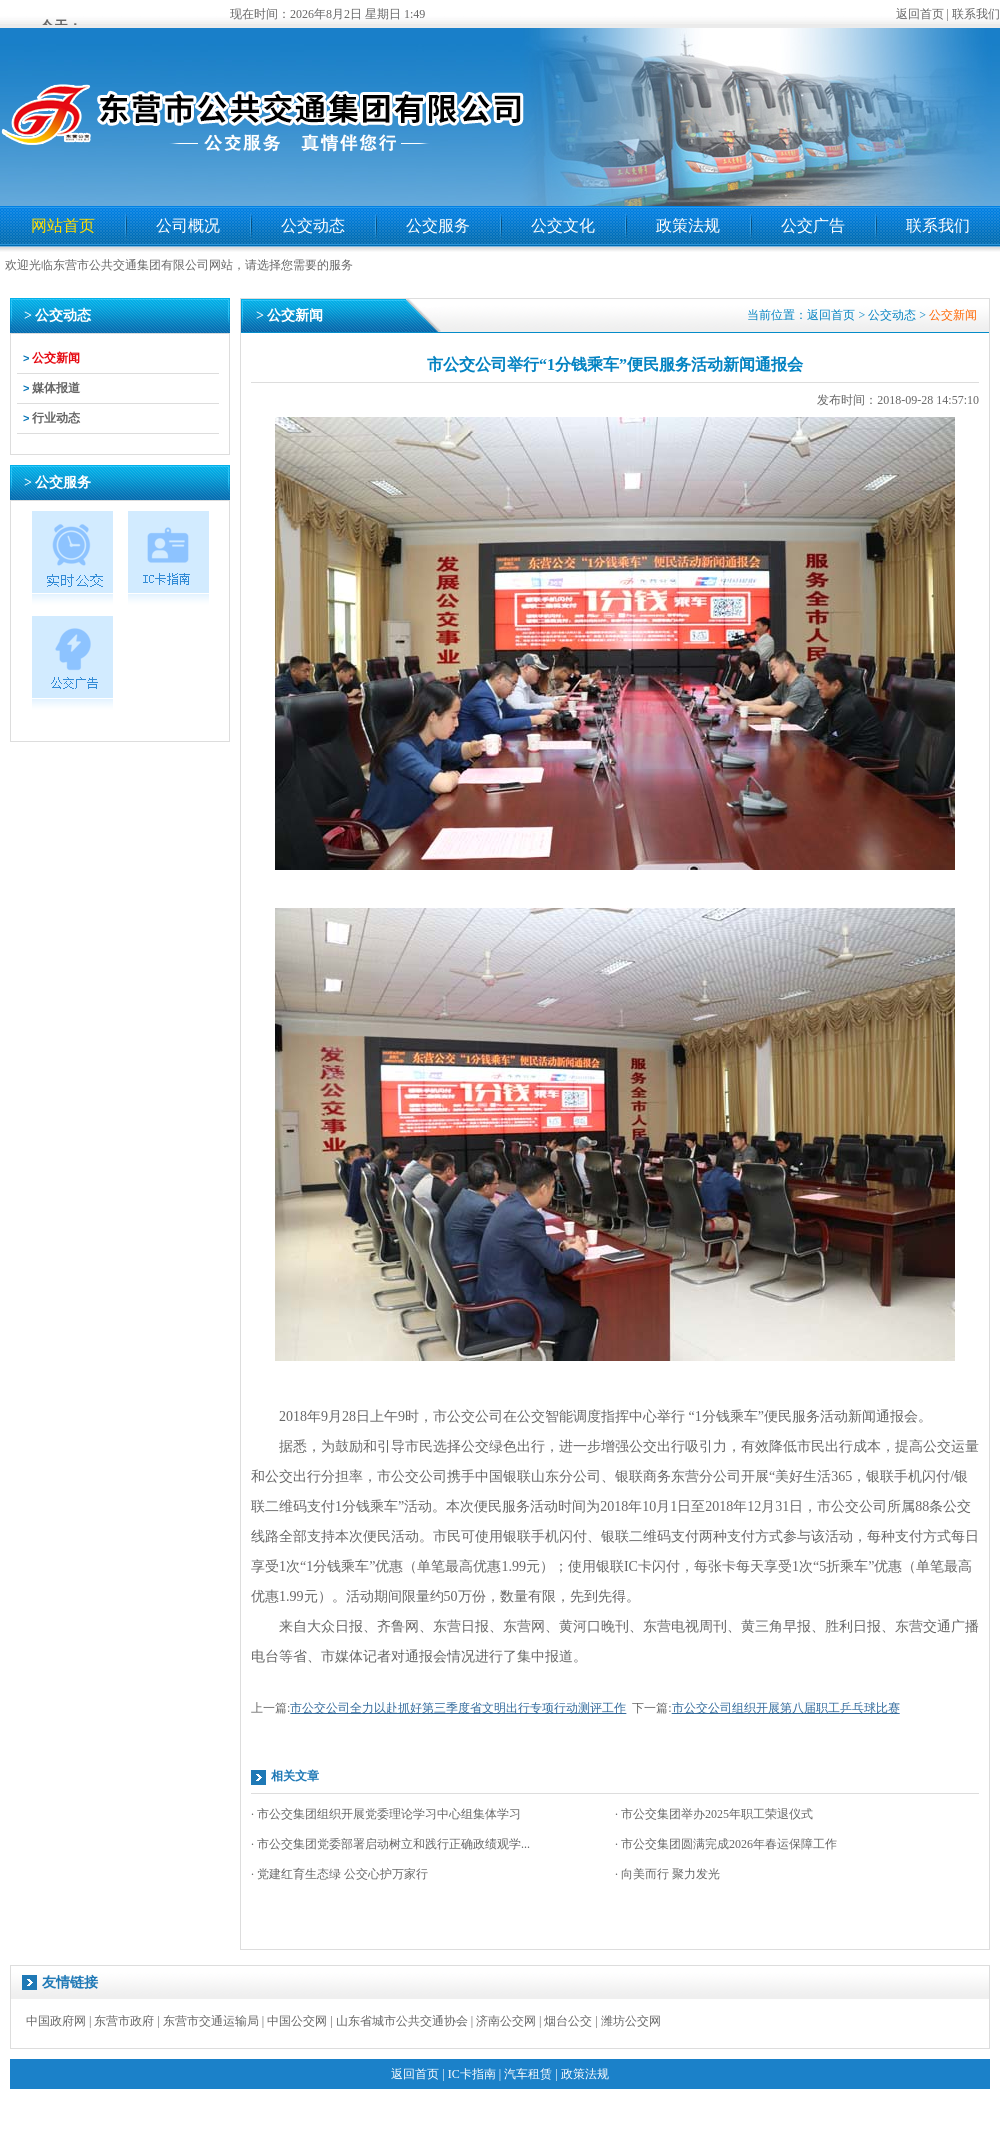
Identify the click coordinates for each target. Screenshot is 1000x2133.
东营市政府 (124, 2021)
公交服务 (438, 225)
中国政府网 (56, 2021)
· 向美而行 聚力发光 (667, 1874)
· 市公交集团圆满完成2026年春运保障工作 (726, 1844)
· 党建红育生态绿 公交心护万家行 (339, 1874)
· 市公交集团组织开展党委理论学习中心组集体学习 (386, 1814)
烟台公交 (568, 2021)
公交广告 (813, 225)
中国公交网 (297, 2021)
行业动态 (56, 418)
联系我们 (976, 14)
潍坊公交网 (631, 2021)
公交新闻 (56, 358)
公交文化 (563, 225)
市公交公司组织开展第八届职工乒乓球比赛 (786, 1708)
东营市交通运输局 (211, 2021)
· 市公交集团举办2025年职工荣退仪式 (714, 1814)
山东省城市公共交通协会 (402, 2021)
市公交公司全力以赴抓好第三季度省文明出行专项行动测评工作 (458, 1708)
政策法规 (688, 225)
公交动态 (313, 225)
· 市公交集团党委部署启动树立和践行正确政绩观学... (390, 1844)
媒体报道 (56, 388)
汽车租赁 (528, 2074)
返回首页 (920, 14)
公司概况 (188, 225)
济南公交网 (506, 2021)
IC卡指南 (472, 2074)
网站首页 (63, 225)
